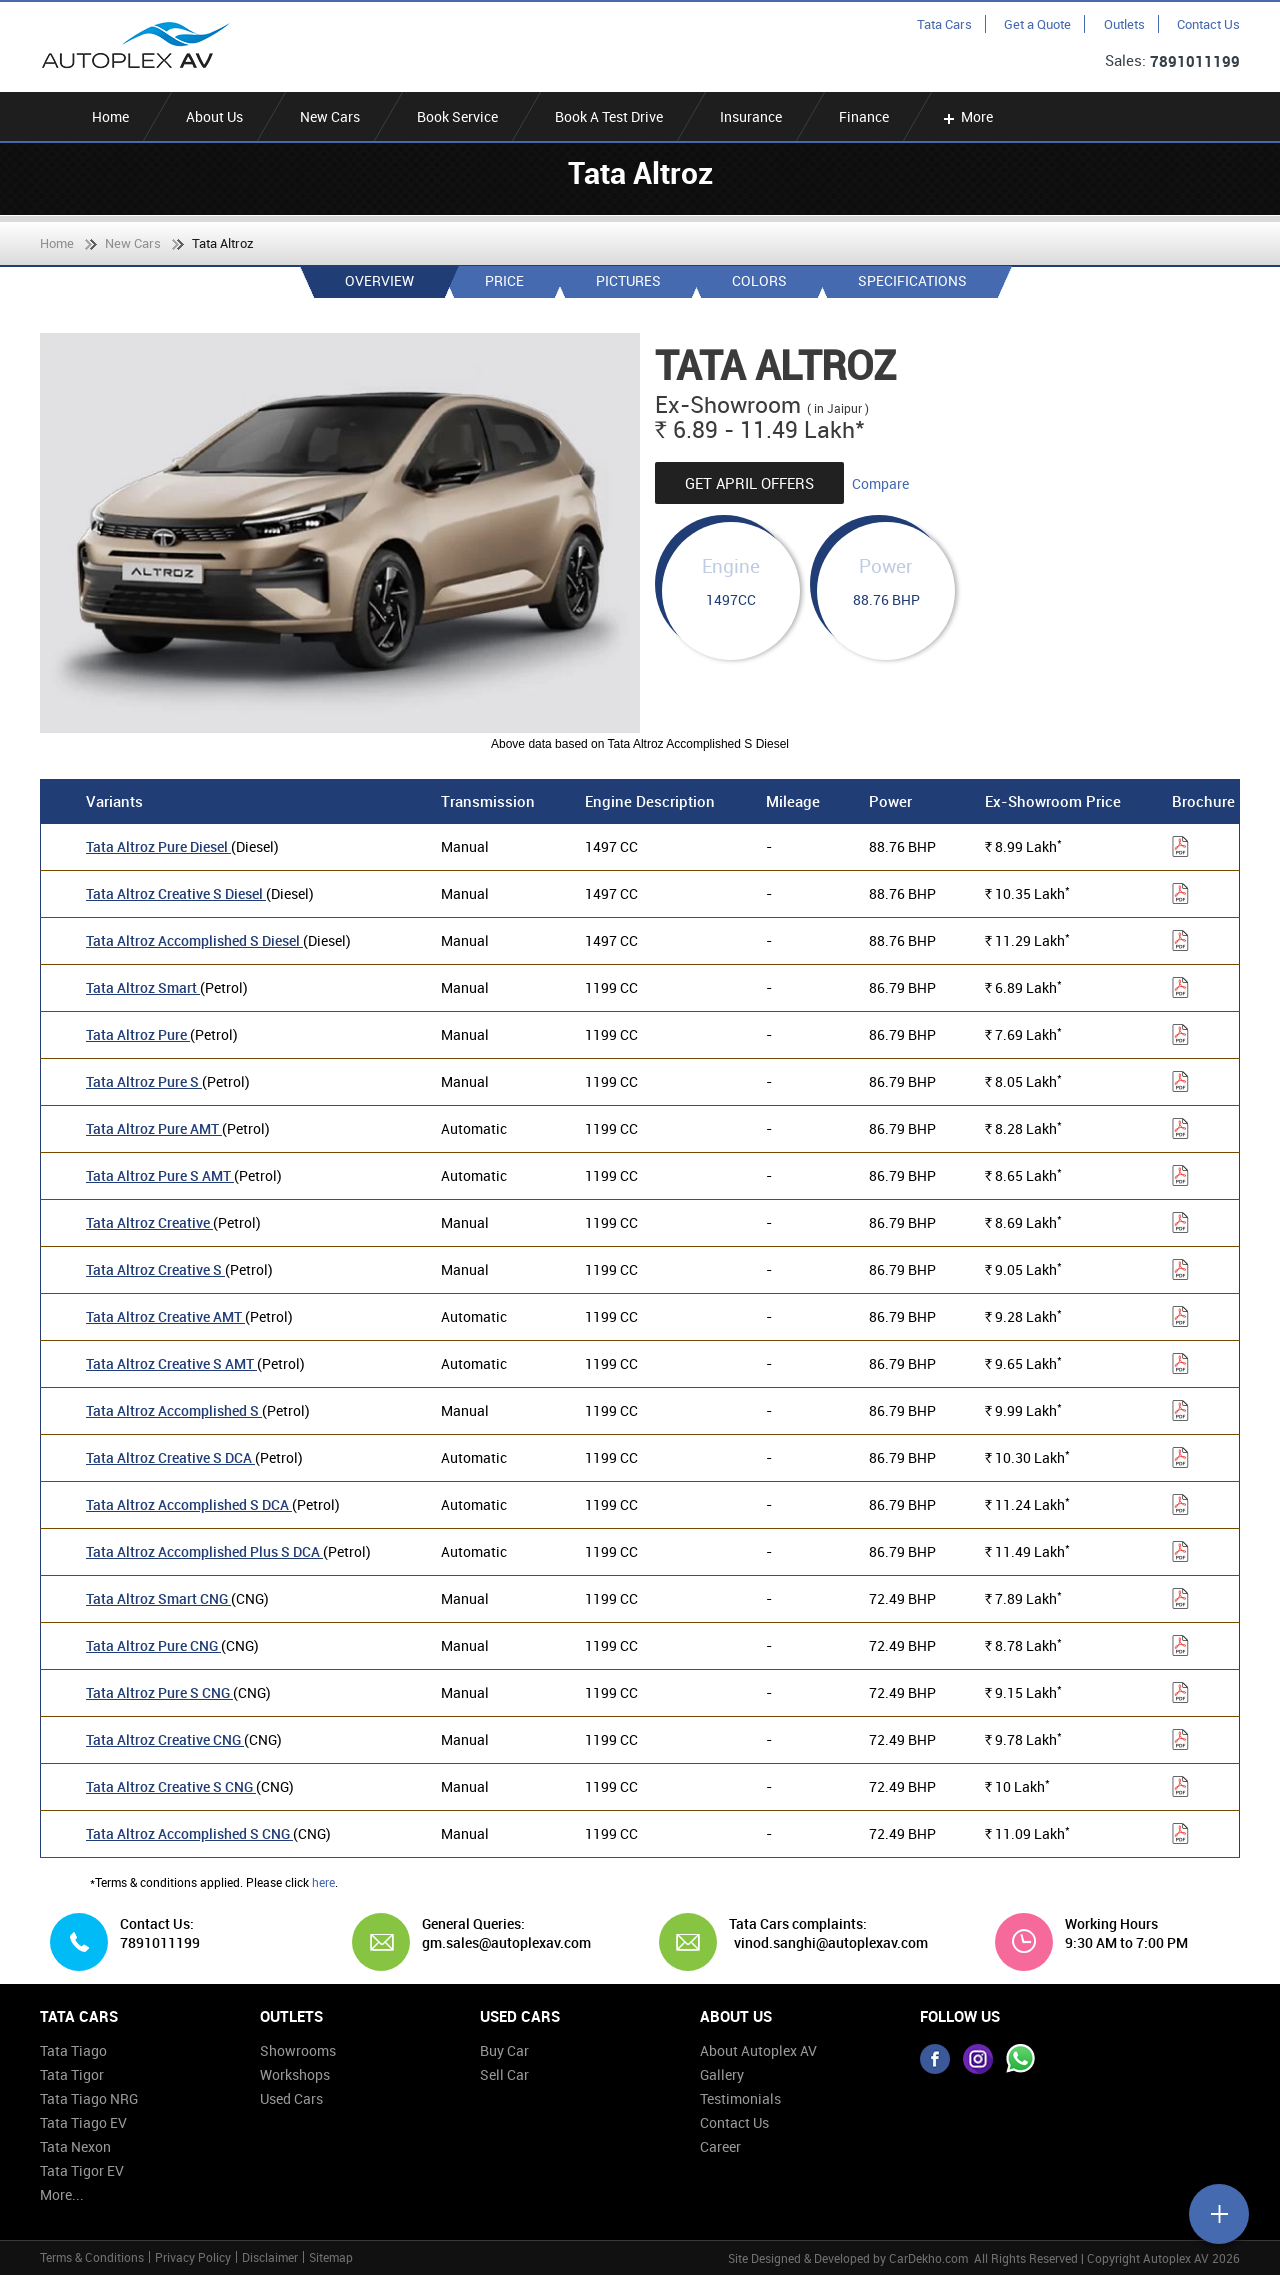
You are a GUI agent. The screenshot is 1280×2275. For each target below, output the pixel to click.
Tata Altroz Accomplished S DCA (189, 1504)
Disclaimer (270, 2257)
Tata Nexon (75, 2146)
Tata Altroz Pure (138, 1034)
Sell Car (504, 2074)
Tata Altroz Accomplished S (174, 1410)
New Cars (330, 116)
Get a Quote (1037, 24)
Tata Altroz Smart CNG (158, 1598)
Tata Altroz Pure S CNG (159, 1692)
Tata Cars (944, 24)
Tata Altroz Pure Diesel (158, 846)
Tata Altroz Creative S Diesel (176, 893)
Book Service (457, 116)
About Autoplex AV (758, 2050)
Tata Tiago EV (83, 2122)
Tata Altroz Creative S (155, 1269)
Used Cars (291, 2098)
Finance (864, 116)
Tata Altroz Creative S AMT (171, 1363)
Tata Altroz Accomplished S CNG (189, 1833)
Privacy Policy (193, 2257)
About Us (214, 116)
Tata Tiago (73, 2050)
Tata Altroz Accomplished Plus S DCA (204, 1551)
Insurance (751, 116)
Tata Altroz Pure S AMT (160, 1175)
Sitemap (331, 2257)
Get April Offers (749, 483)
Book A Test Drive (609, 116)
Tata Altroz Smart (143, 987)
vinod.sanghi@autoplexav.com (831, 1943)
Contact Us (1208, 24)
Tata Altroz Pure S (144, 1081)
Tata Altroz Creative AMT (165, 1316)
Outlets (1124, 24)
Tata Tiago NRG (89, 2098)
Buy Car (504, 2050)
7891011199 (1195, 61)
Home (110, 116)
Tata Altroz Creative (149, 1222)
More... (62, 2194)
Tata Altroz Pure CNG (153, 1645)
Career (720, 2146)
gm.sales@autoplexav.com (499, 1943)
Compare (880, 483)
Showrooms (298, 2050)
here (323, 1882)
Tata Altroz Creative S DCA (170, 1457)
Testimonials (740, 2098)
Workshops (295, 2074)
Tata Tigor (72, 2074)
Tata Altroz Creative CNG (165, 1739)
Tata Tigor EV (82, 2170)
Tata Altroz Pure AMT (154, 1128)
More (966, 116)
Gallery (722, 2074)
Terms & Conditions (92, 2257)
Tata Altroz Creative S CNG (171, 1786)
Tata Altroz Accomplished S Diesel (194, 940)
